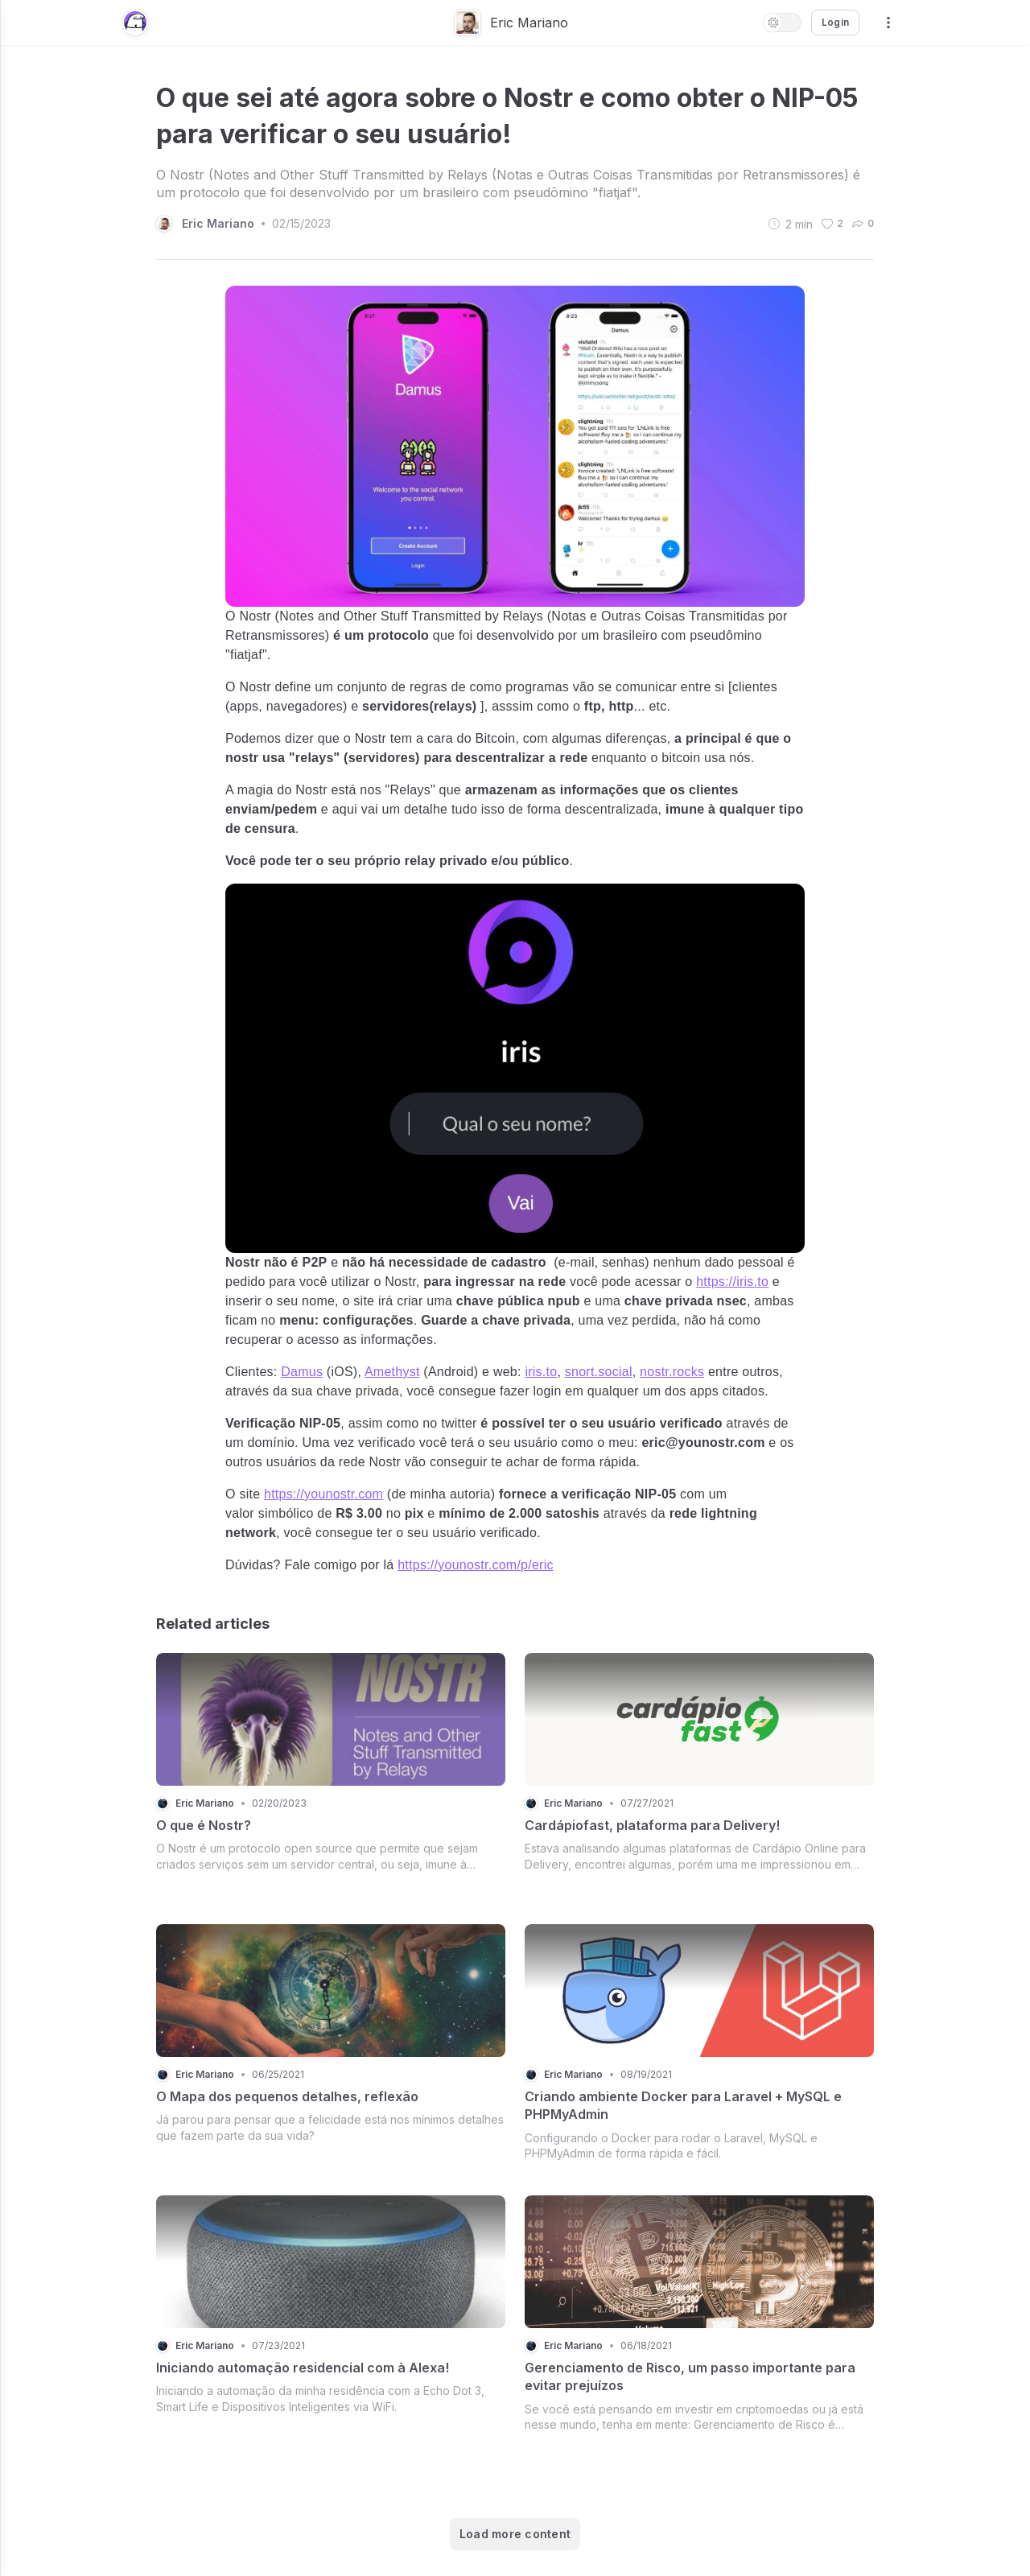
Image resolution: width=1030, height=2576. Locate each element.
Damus (302, 1372)
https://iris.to (732, 1281)
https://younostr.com (323, 1494)
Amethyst (392, 1372)
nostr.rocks (672, 1372)
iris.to (541, 1372)
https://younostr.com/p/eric (476, 1565)
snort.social (598, 1372)
